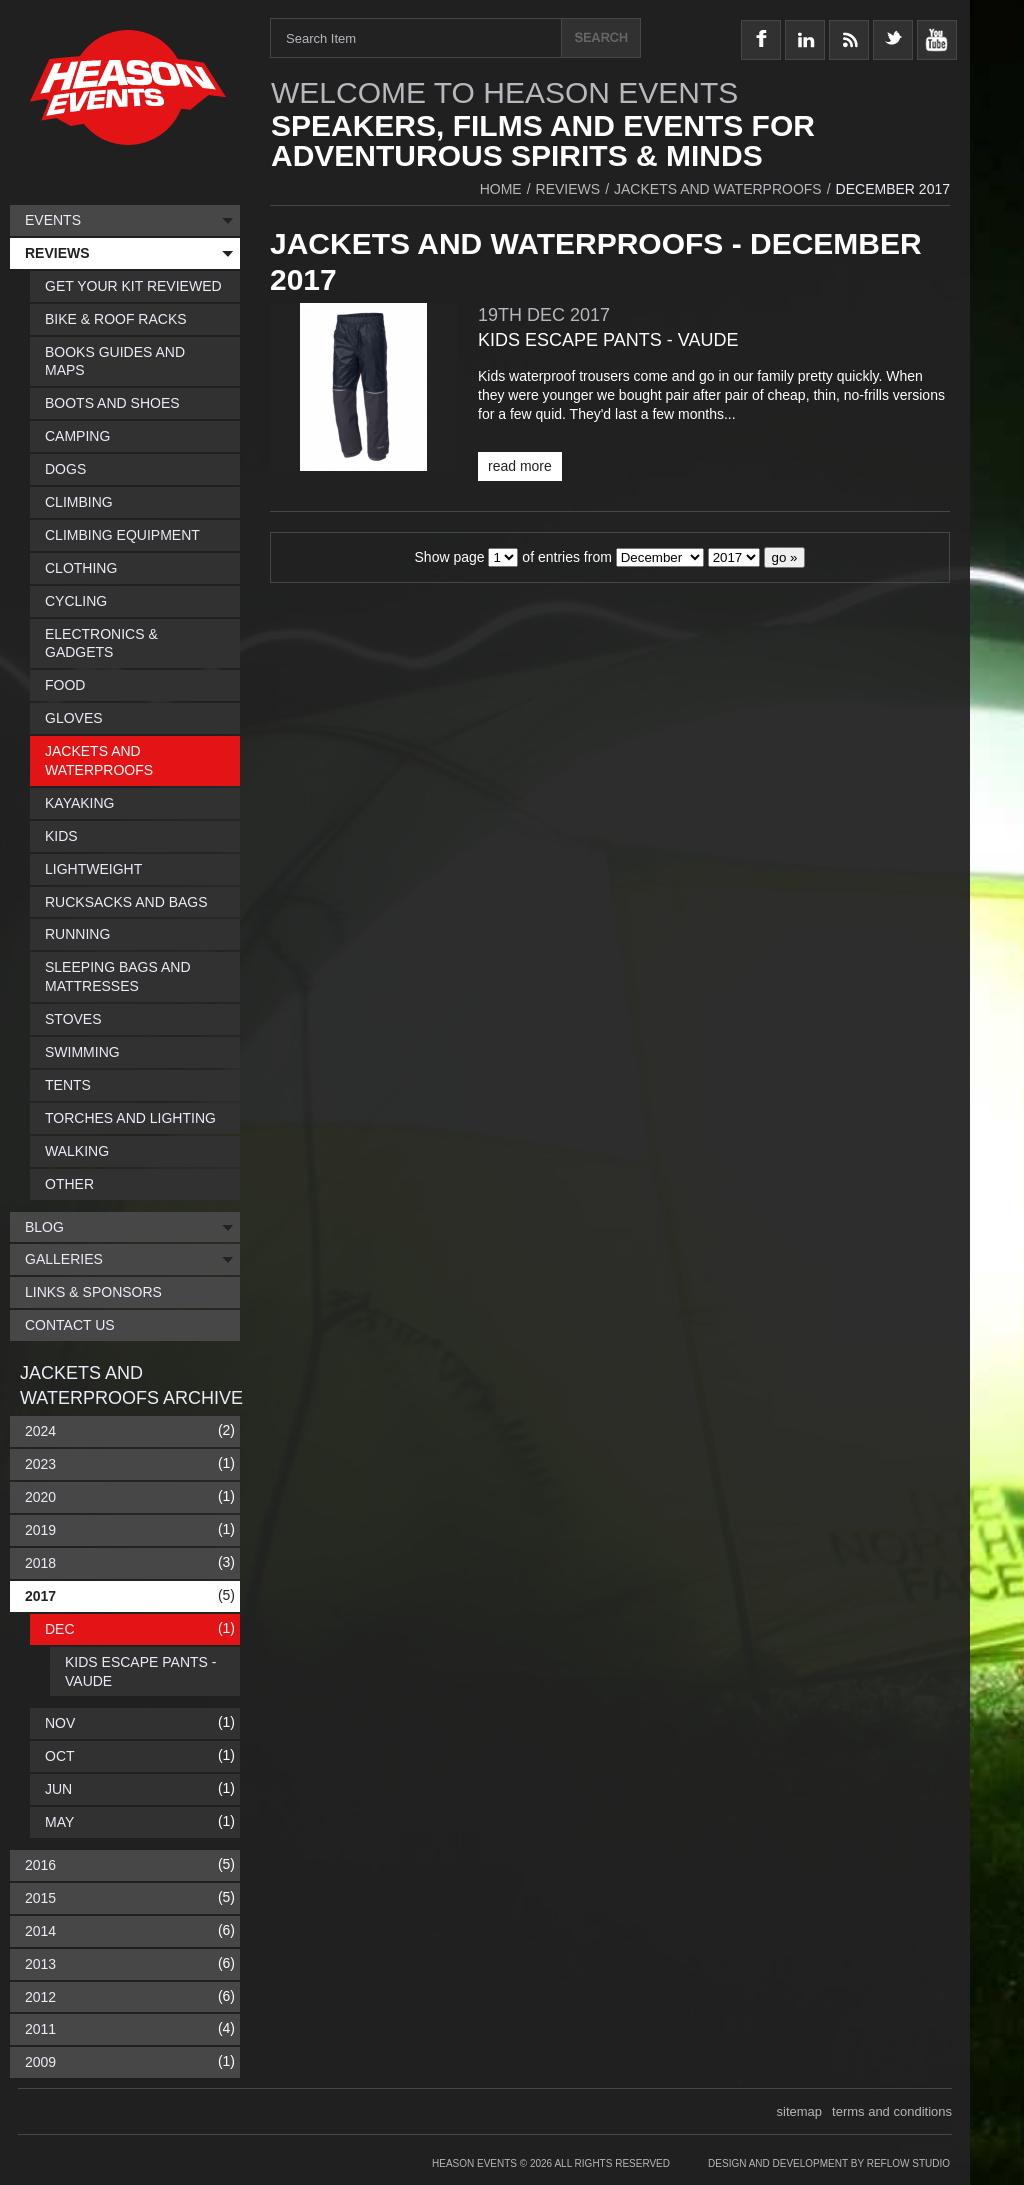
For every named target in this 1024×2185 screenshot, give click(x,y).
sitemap (800, 2111)
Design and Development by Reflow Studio (829, 2163)
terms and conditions (892, 2111)
